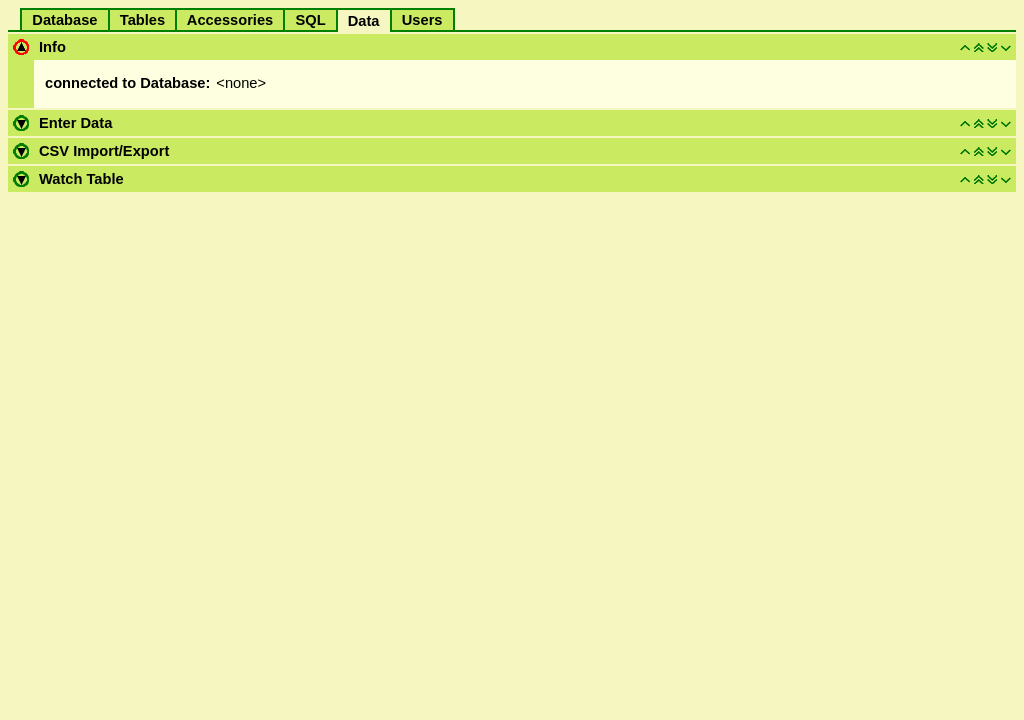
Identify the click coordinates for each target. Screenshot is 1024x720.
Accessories (230, 20)
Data (364, 21)
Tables (143, 20)
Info (52, 47)
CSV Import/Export (104, 151)
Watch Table (81, 179)
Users (422, 20)
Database (64, 20)
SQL (310, 20)
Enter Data (75, 123)
